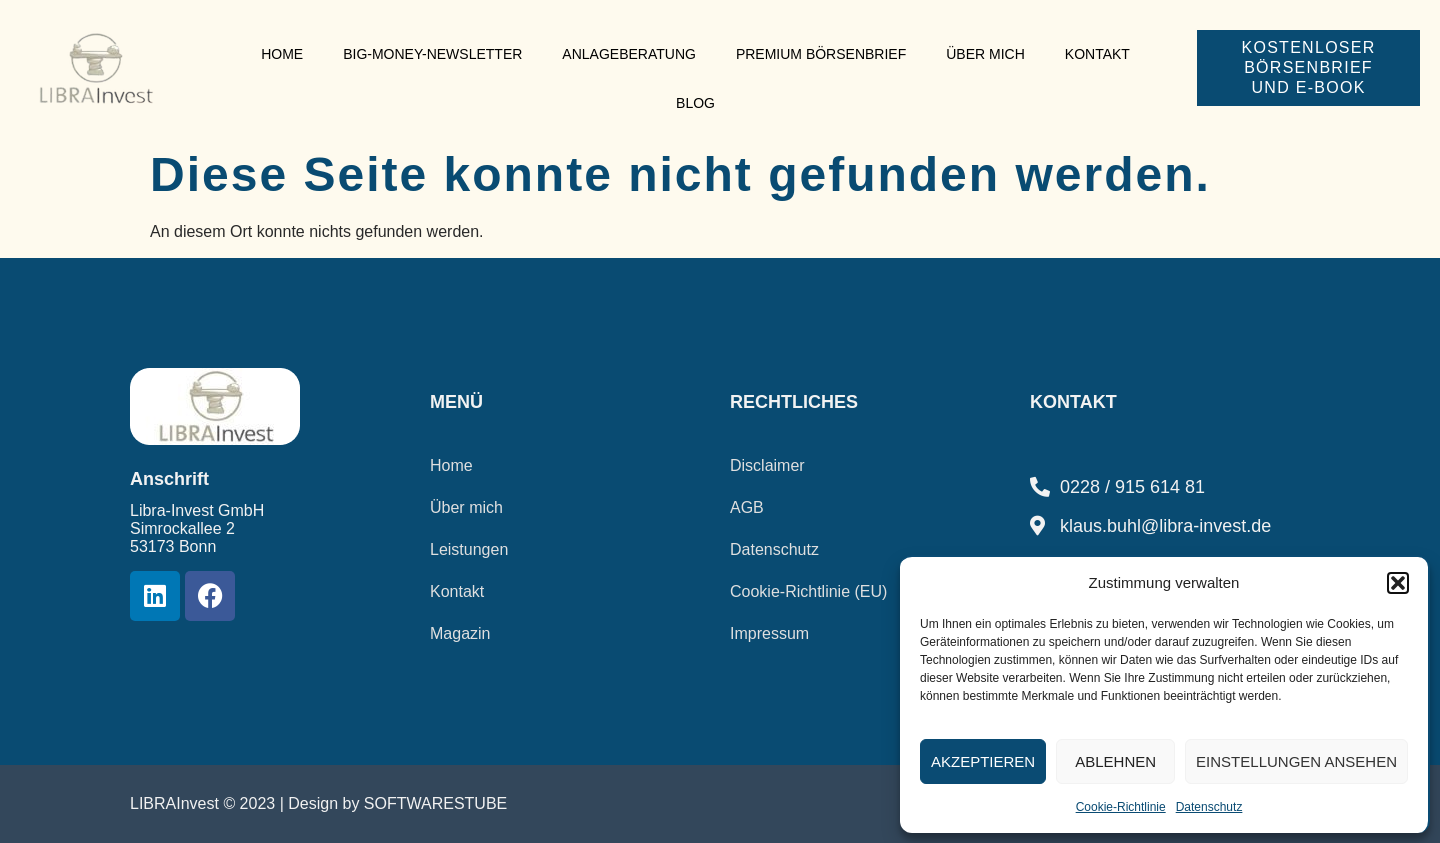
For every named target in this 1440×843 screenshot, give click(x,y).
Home (282, 54)
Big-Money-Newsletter (432, 54)
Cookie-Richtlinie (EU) (808, 591)
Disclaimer (767, 465)
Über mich (985, 54)
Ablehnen (1115, 761)
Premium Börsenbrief (821, 54)
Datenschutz (1209, 807)
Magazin (460, 633)
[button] (1398, 583)
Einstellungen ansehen (1296, 761)
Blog (695, 103)
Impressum (769, 633)
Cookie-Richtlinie (1121, 807)
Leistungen (469, 549)
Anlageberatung (629, 54)
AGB (747, 507)
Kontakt (1097, 54)
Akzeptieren (983, 761)
